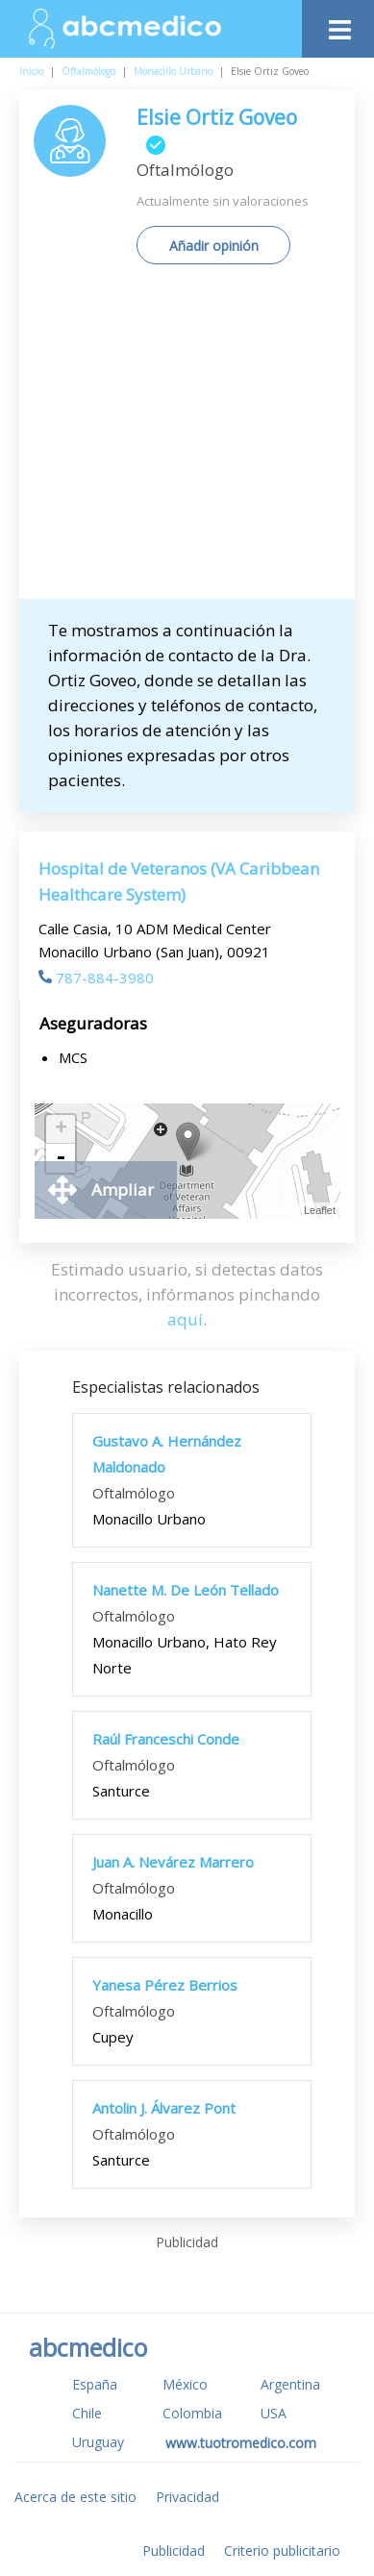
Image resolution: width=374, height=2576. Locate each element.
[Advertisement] (187, 438)
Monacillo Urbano (173, 71)
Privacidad (187, 2497)
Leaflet (320, 1210)
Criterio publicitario (282, 2550)
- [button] (60, 1158)
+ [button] (61, 1129)
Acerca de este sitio (75, 2497)
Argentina (290, 2384)
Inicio (31, 71)
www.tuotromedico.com (240, 2443)
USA (274, 2413)
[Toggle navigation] (337, 24)
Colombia (192, 2413)
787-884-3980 (96, 977)
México (185, 2384)
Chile (87, 2413)
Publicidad (173, 2550)
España (94, 2384)
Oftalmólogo (88, 71)
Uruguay (98, 2442)
